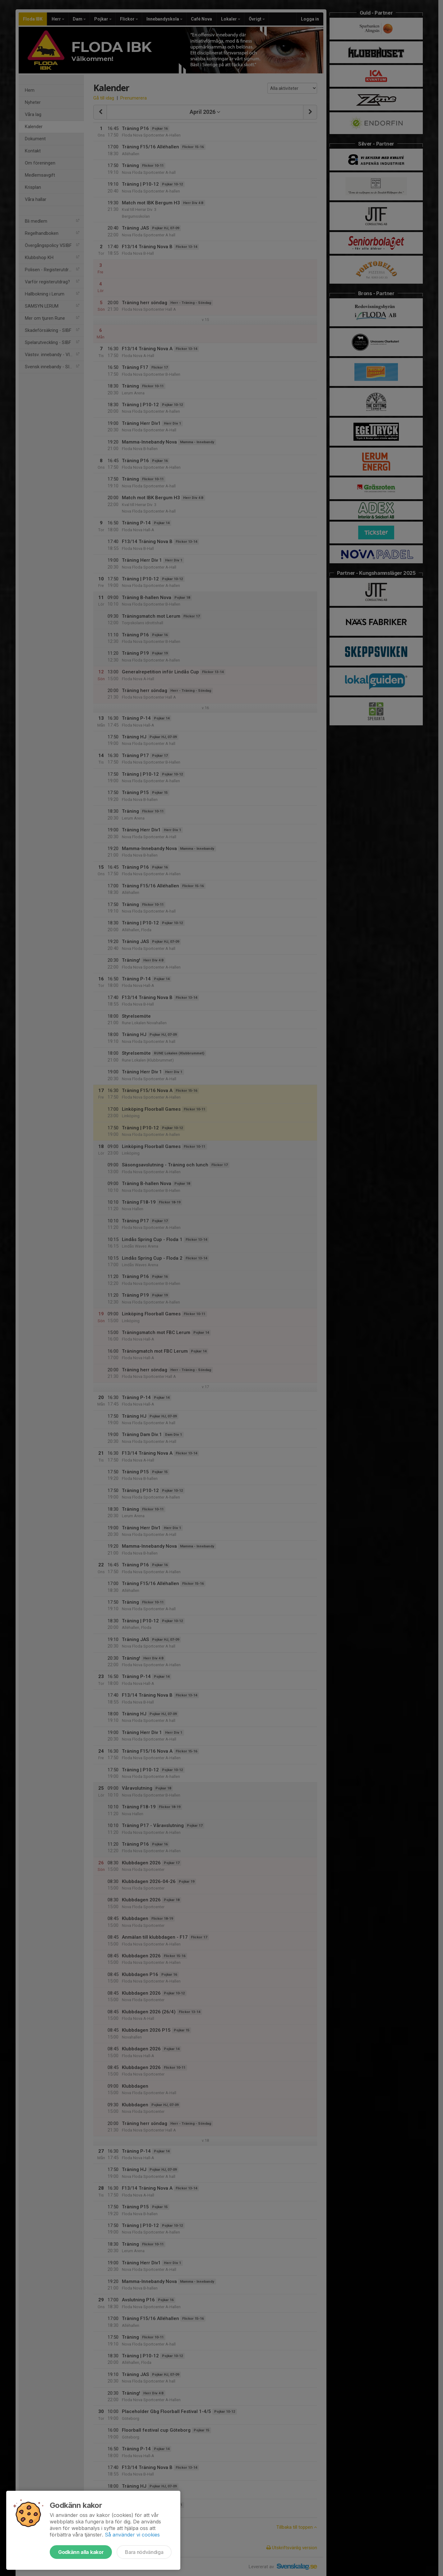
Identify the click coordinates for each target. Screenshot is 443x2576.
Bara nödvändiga (144, 2552)
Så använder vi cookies (132, 2535)
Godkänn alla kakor (81, 2552)
